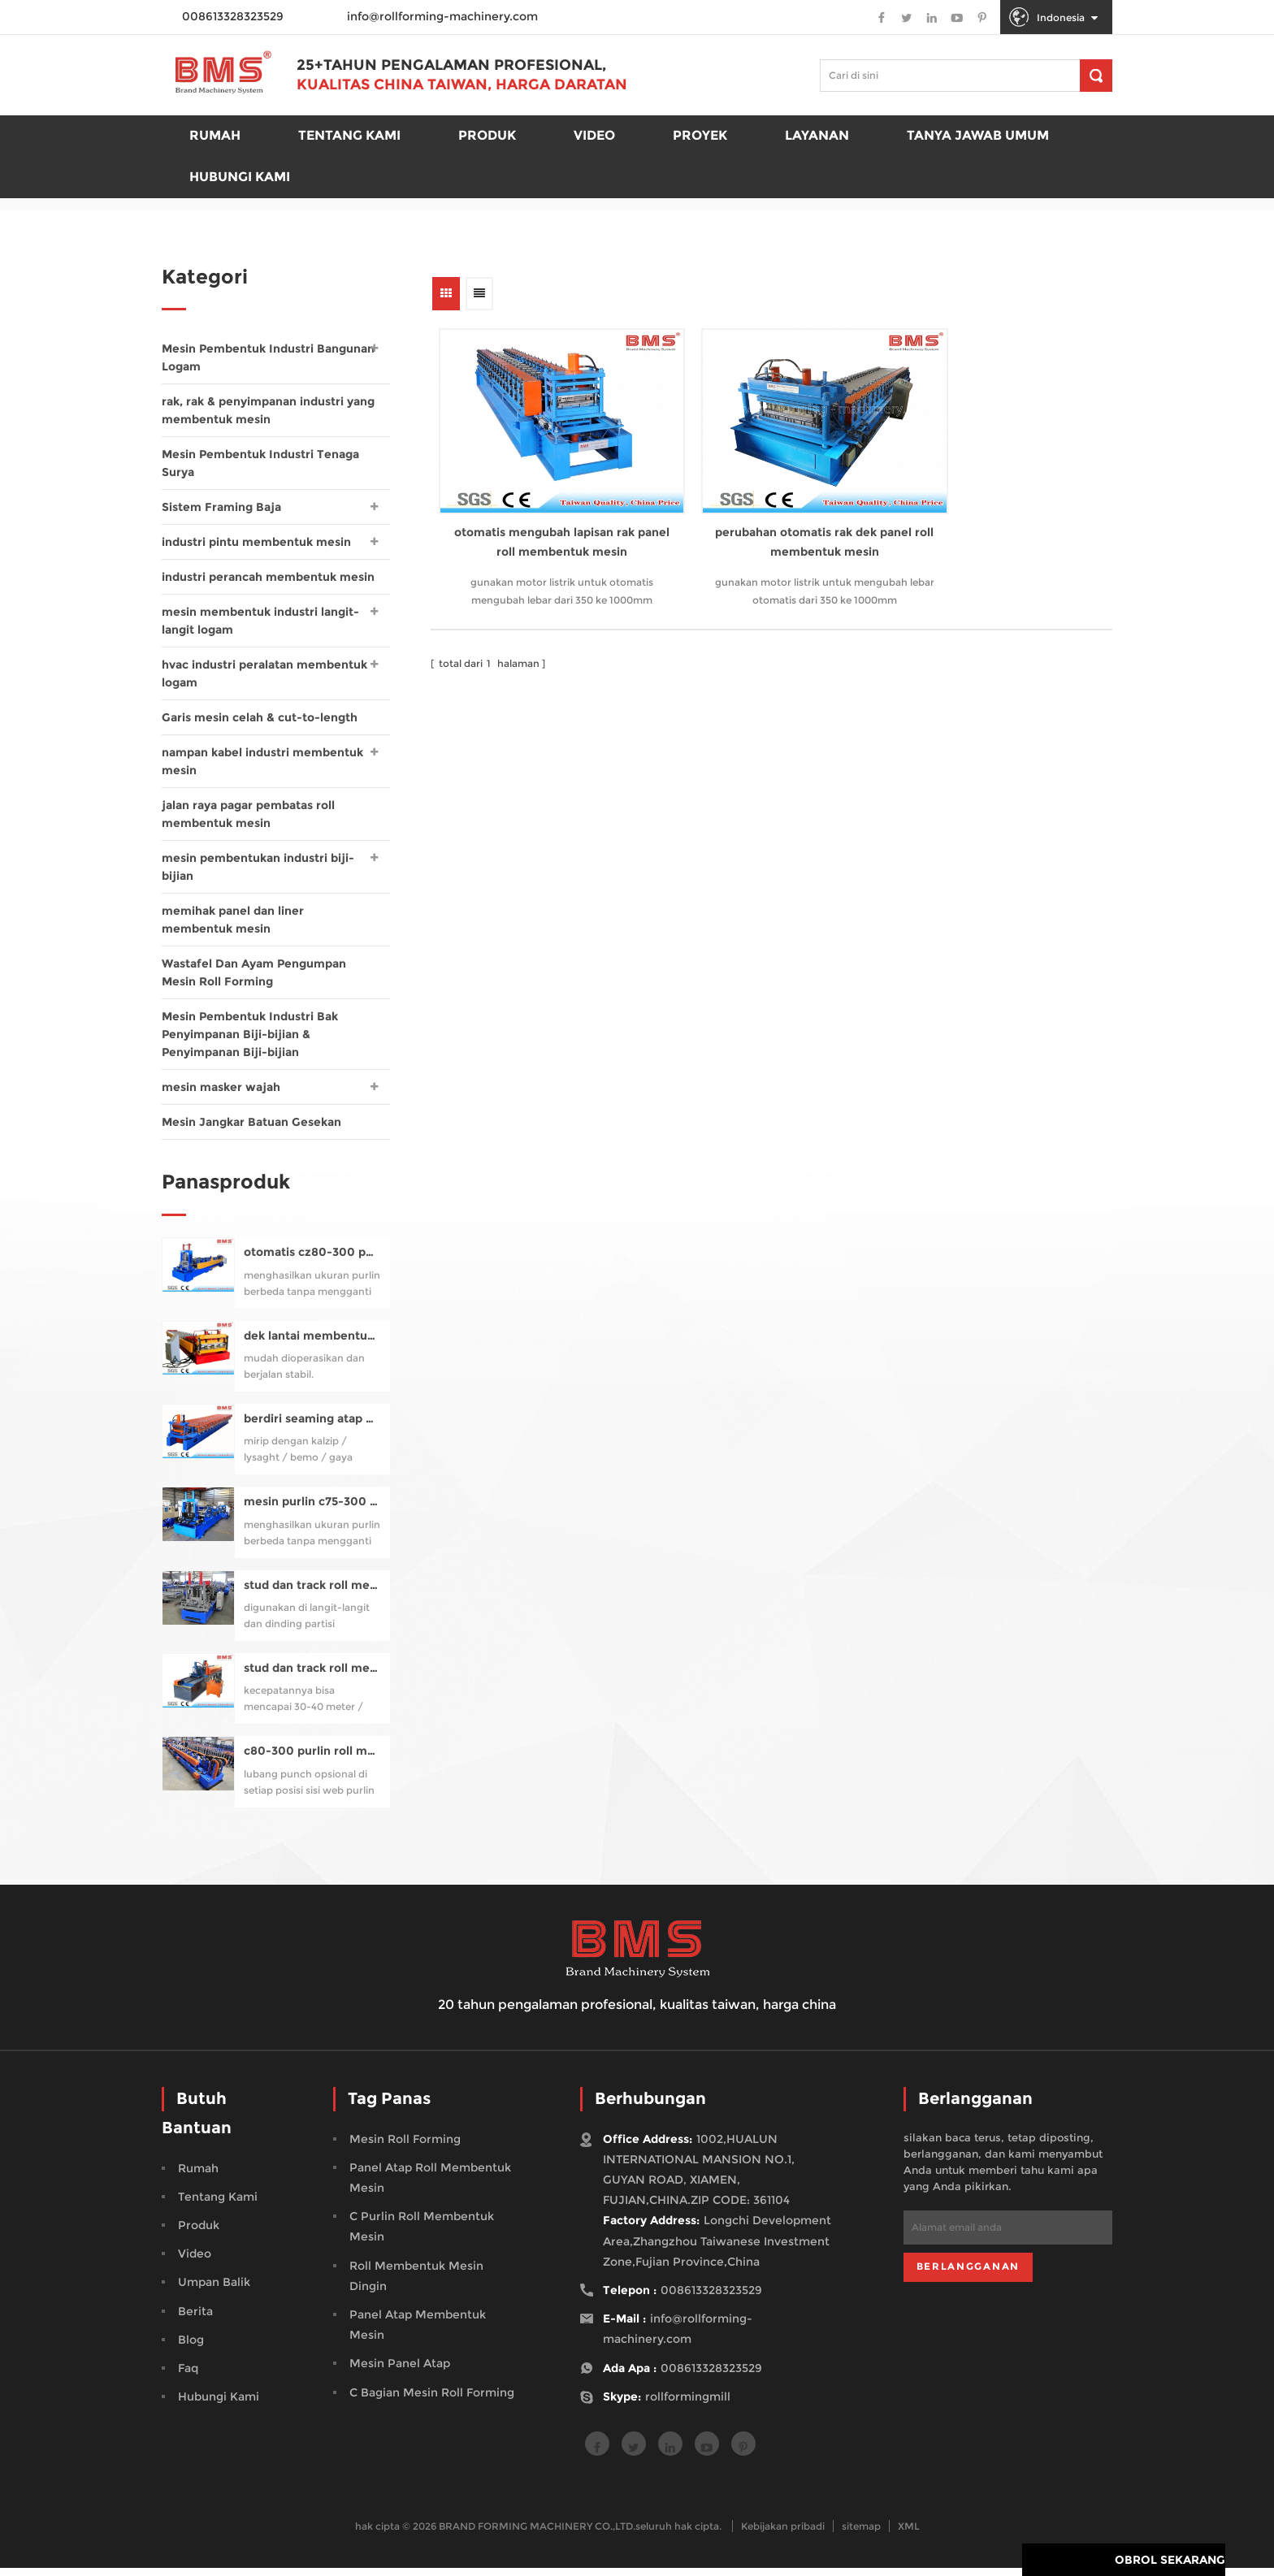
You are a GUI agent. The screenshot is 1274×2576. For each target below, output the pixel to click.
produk (487, 137)
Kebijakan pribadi (783, 2534)
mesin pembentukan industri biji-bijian (258, 867)
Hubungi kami (239, 178)
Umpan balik (214, 2290)
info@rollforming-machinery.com (442, 16)
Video (594, 137)
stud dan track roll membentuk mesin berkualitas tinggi (312, 1676)
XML (909, 2534)
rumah (214, 137)
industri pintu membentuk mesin (256, 542)
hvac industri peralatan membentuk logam (264, 673)
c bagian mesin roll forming (431, 2400)
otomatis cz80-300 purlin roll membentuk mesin (312, 1260)
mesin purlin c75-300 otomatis (312, 1510)
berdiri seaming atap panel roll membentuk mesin (312, 1427)
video (194, 2261)
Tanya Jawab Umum (978, 137)
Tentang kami (349, 137)
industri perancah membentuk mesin (268, 576)
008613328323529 (711, 2376)
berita (195, 2319)
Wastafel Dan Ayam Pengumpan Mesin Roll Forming (254, 972)
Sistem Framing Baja (221, 507)
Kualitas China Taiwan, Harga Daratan (465, 86)
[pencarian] (1096, 75)
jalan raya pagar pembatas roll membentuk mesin (248, 814)
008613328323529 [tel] (711, 2298)
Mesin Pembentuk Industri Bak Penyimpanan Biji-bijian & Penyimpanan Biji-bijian (250, 1034)
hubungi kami (218, 2404)
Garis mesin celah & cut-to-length (260, 717)
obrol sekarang (1170, 2564)
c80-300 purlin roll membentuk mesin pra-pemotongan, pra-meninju (312, 1759)
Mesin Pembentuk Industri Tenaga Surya (260, 463)
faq (188, 2376)
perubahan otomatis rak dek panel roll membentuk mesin (768, 513)
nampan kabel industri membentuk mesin (262, 761)
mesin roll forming (405, 2147)
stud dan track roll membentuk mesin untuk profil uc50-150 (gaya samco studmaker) (312, 1593)
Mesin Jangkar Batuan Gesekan (251, 1122)
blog (191, 2347)
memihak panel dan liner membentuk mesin (233, 919)
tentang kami (218, 2204)
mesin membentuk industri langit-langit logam (260, 620)
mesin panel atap (399, 2371)
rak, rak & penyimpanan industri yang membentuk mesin (268, 410)
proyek (700, 137)
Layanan (817, 137)
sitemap (861, 2534)
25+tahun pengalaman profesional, (454, 67)
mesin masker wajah (221, 1087)
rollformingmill (687, 2404)
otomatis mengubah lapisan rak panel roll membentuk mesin (543, 513)
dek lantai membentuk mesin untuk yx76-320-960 (312, 1344)
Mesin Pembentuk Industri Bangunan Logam (268, 357)
